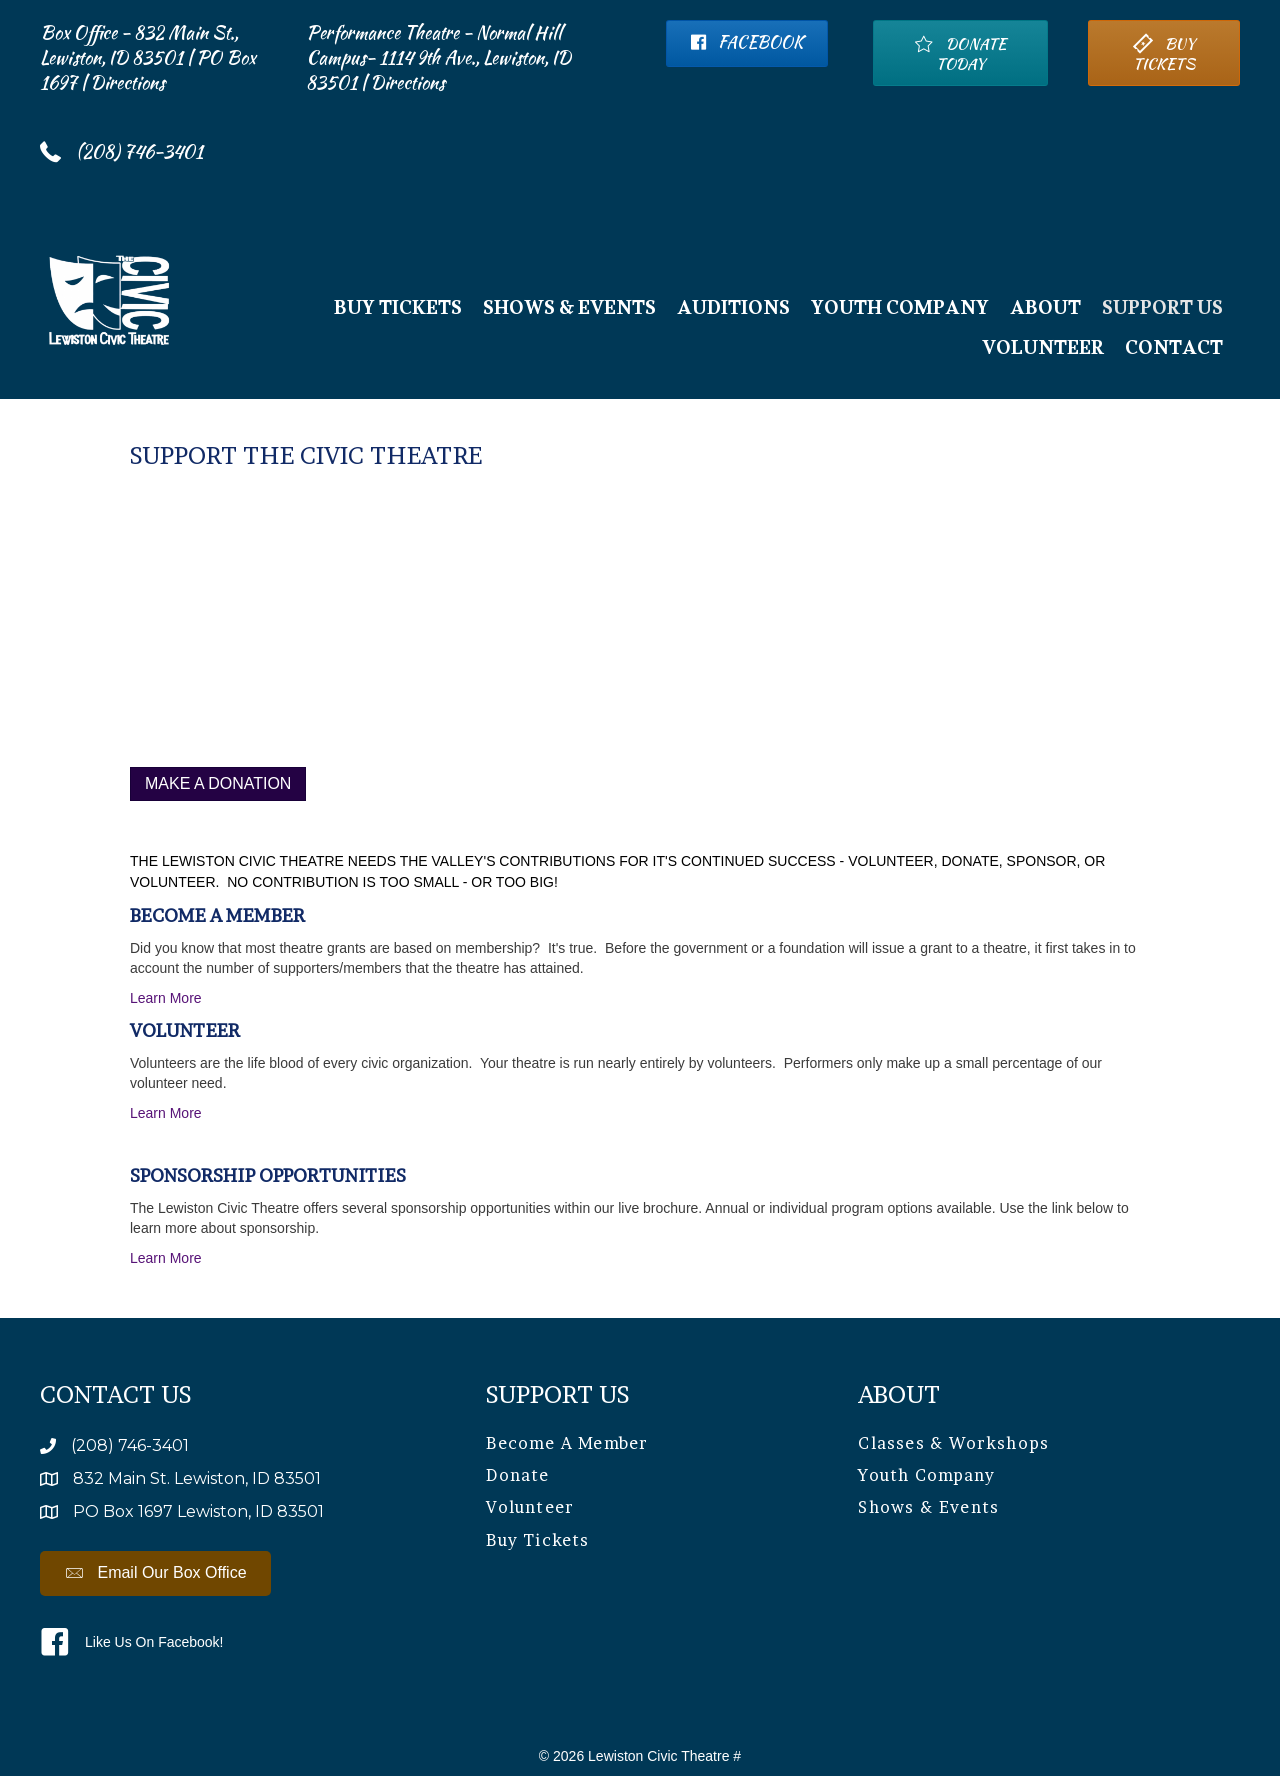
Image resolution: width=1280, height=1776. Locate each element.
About (1045, 312)
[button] (155, 1573)
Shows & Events (569, 312)
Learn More (166, 998)
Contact (1174, 352)
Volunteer (1043, 352)
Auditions (733, 312)
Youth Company (900, 312)
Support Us (1162, 312)
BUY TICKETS (398, 312)
